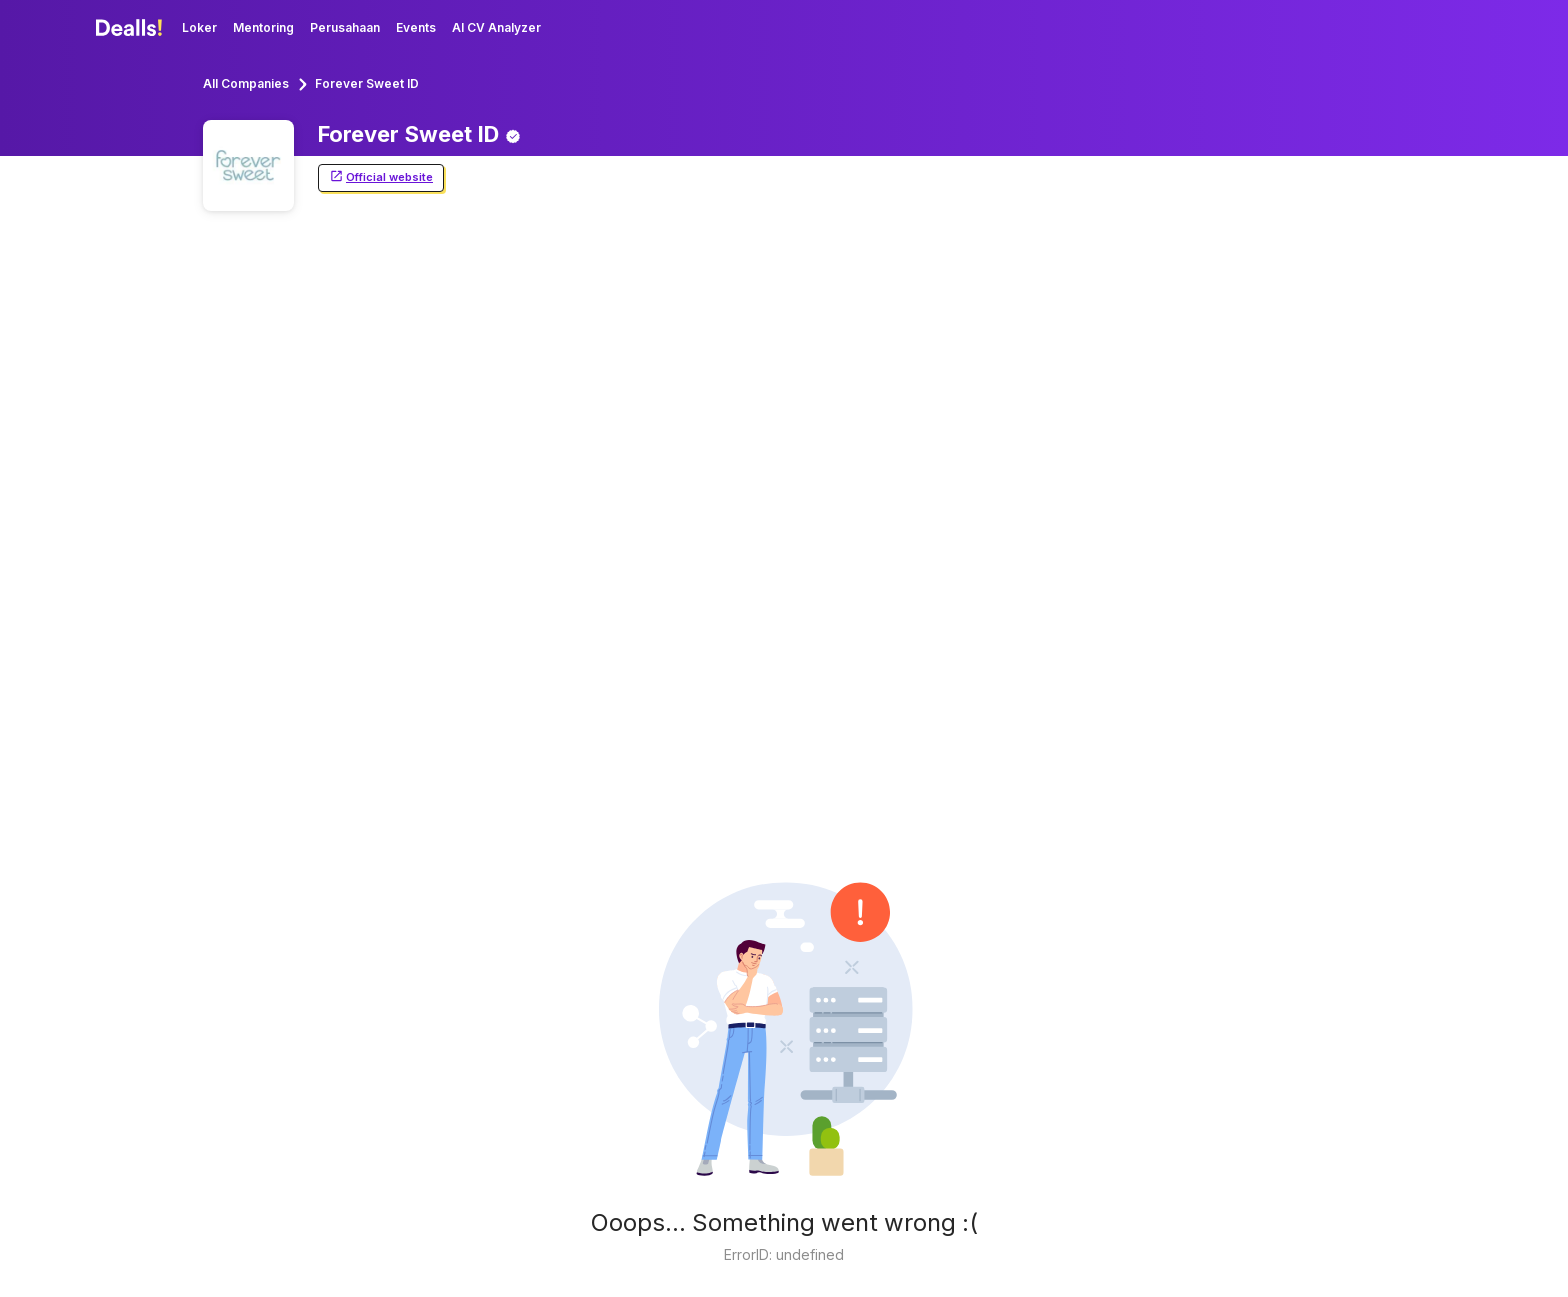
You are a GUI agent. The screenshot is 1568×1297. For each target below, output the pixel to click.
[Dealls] (132, 28)
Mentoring (263, 27)
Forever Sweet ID (367, 83)
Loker (199, 27)
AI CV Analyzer (496, 27)
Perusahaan (345, 27)
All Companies (246, 83)
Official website (381, 177)
